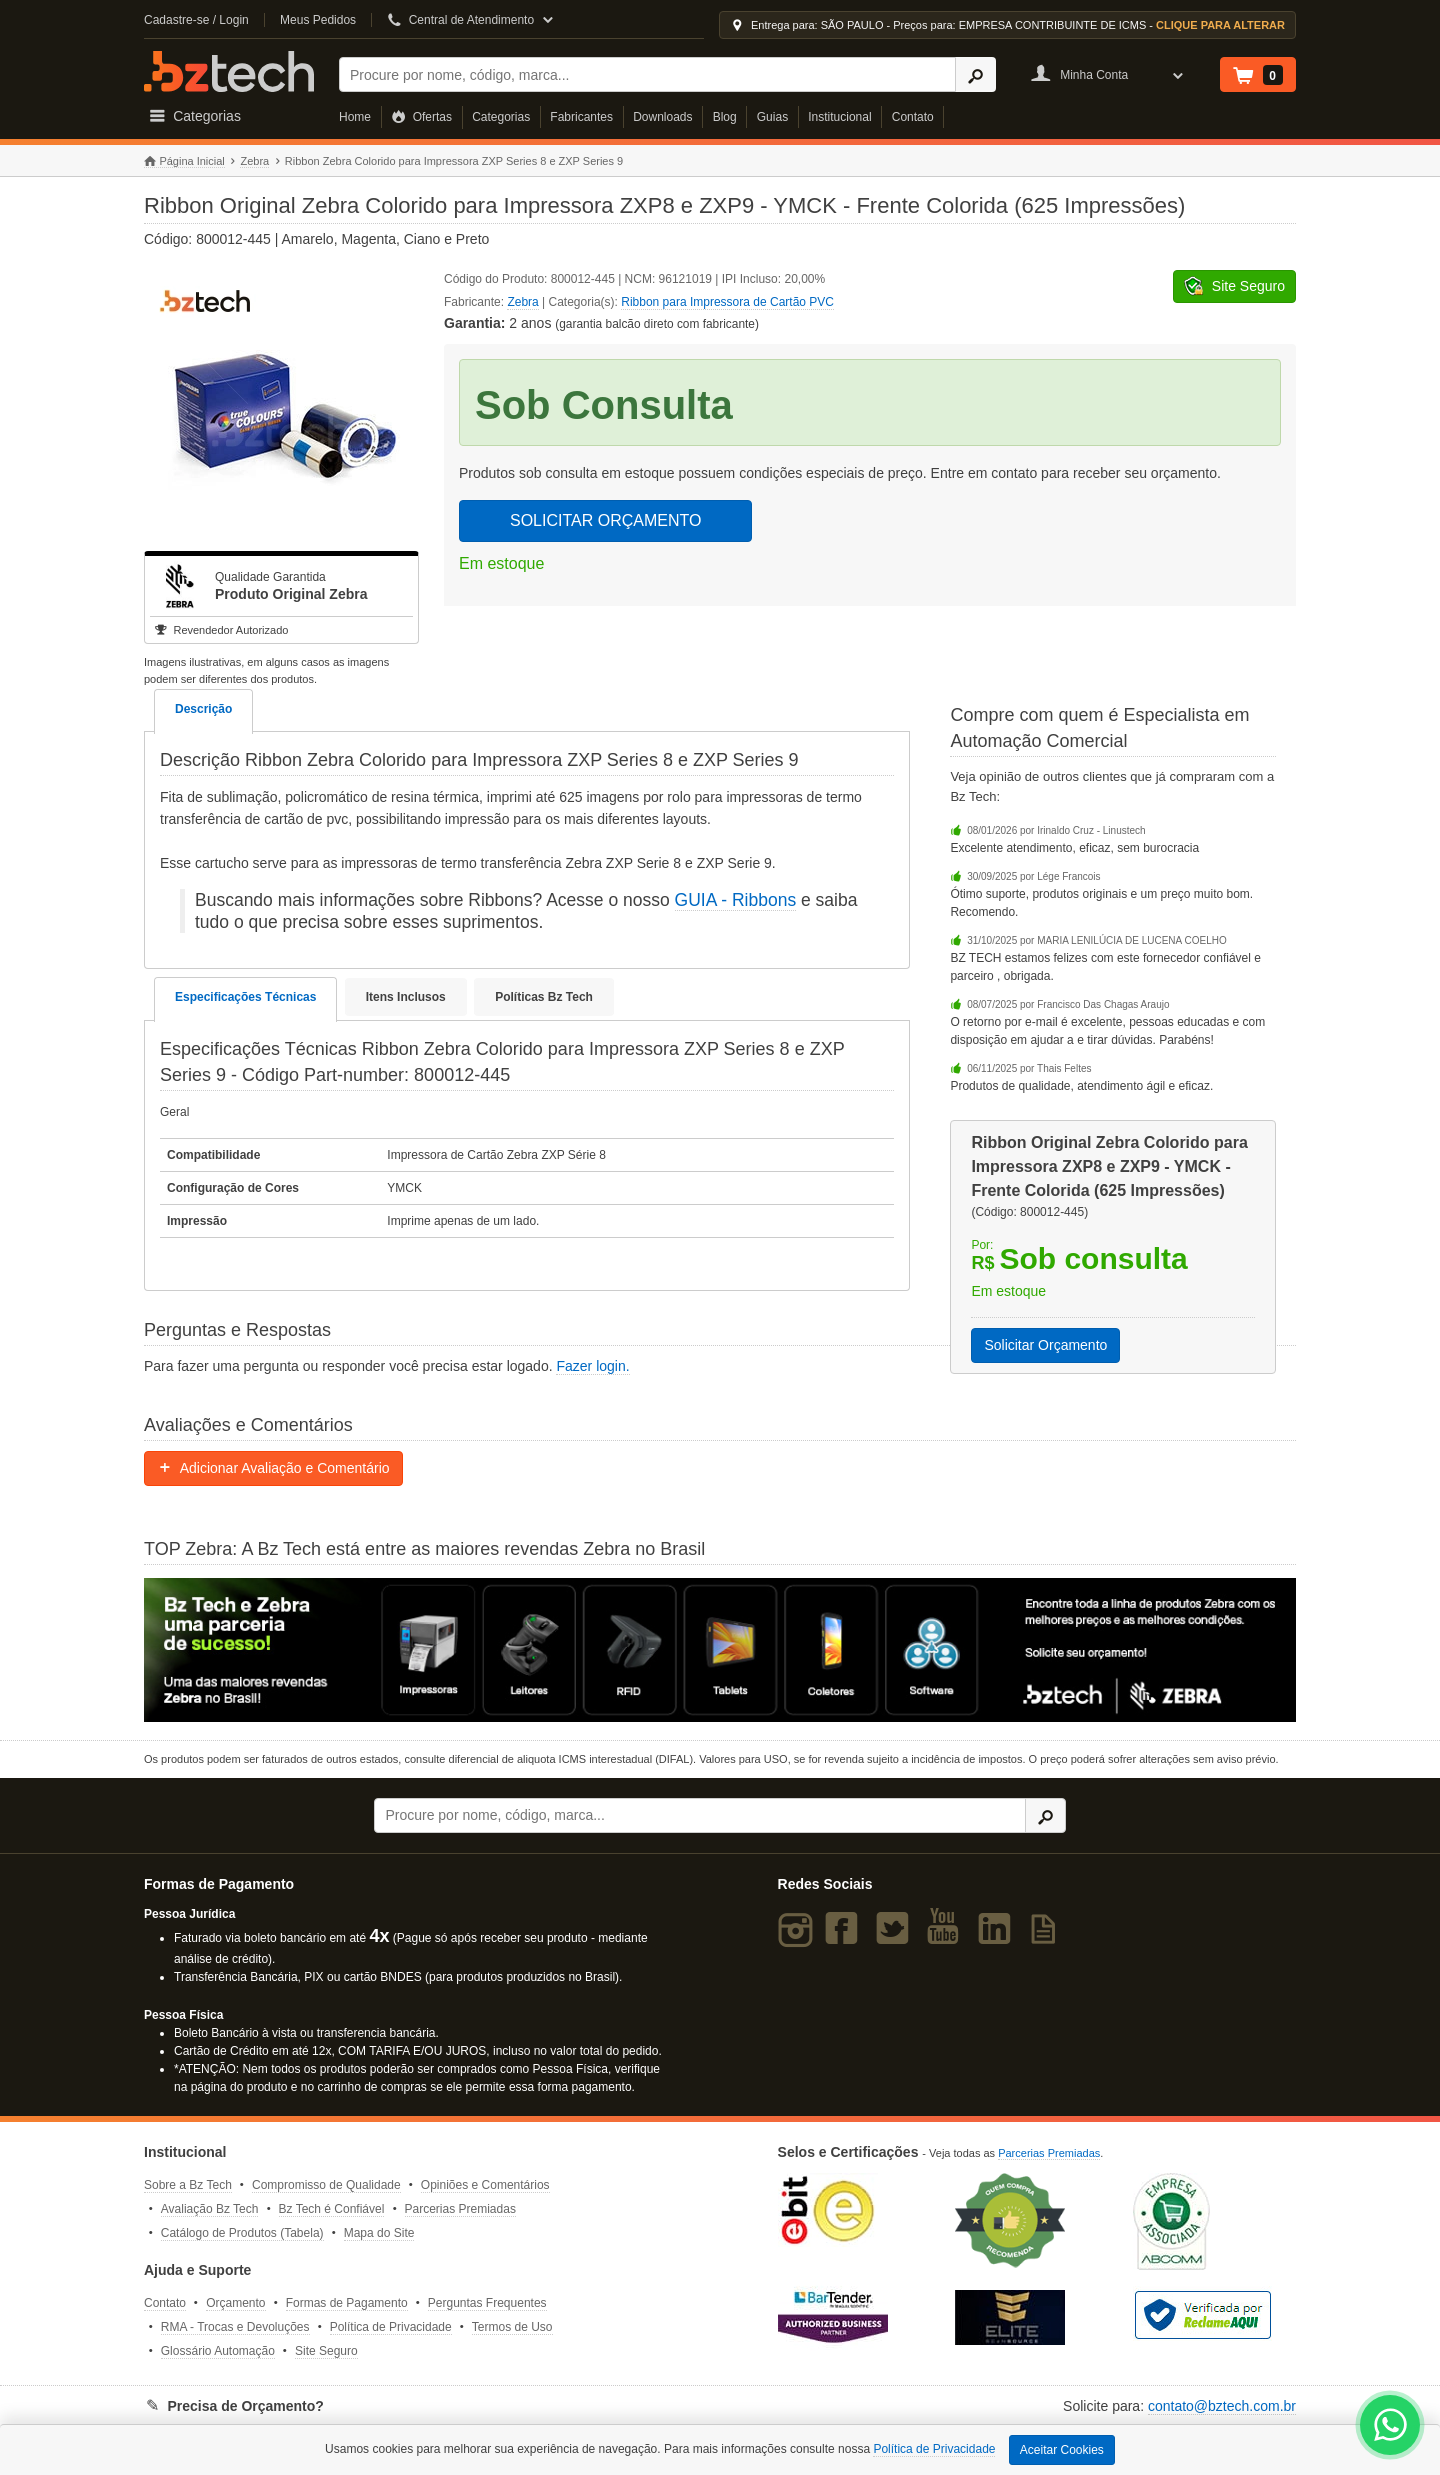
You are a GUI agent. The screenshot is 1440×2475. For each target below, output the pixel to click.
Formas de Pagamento (347, 2303)
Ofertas (421, 117)
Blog (725, 117)
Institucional (839, 117)
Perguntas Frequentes (487, 2303)
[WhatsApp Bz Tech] (1390, 2427)
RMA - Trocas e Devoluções (235, 2327)
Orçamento (235, 2303)
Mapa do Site (379, 2233)
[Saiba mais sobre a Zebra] (720, 1650)
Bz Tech (229, 71)
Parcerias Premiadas (460, 2209)
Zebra (254, 161)
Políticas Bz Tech (544, 997)
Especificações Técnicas (245, 997)
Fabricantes (581, 117)
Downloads (662, 117)
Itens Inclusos (406, 997)
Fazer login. (592, 1366)
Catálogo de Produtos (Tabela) (242, 2233)
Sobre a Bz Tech (188, 2185)
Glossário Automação (218, 2351)
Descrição (203, 709)
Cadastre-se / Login (196, 20)
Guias (772, 117)
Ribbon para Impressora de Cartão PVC (727, 302)
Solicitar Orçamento (1045, 1345)
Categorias (501, 117)
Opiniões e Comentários (485, 2185)
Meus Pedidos (318, 20)
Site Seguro (326, 2351)
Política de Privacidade (391, 2327)
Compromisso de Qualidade (326, 2185)
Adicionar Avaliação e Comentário (273, 1468)
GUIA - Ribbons (736, 900)
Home (355, 117)
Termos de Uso (512, 2327)
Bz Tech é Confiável (332, 2209)
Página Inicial (184, 161)
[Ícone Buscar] (975, 74)
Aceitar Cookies (1062, 2450)
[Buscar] (647, 74)
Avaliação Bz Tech (210, 2209)
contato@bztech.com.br (1222, 2406)
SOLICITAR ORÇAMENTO (605, 520)
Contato (913, 117)
